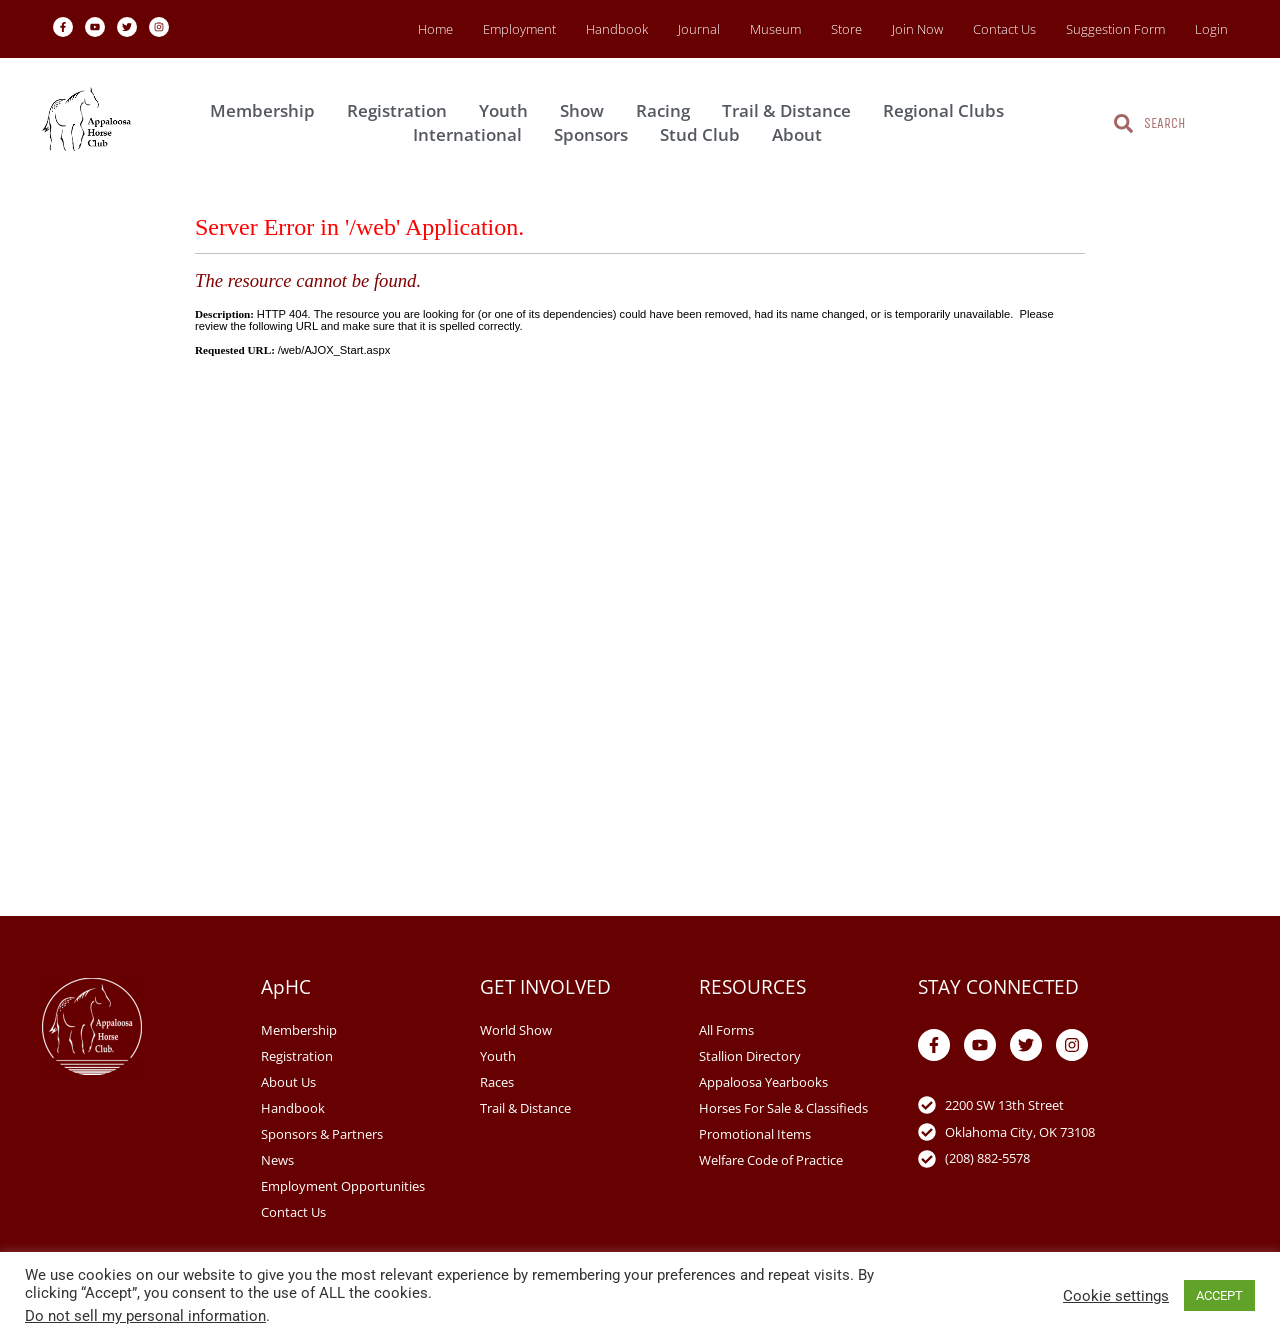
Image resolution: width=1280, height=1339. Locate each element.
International (472, 134)
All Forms (726, 1030)
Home (435, 29)
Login (1211, 29)
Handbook (617, 29)
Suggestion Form (1115, 29)
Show (587, 110)
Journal (699, 29)
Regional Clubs (948, 110)
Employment (519, 29)
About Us (288, 1082)
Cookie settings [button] (1116, 1296)
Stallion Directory (750, 1056)
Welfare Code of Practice (771, 1160)
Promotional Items (755, 1134)
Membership (267, 110)
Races (497, 1082)
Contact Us (1004, 29)
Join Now (917, 29)
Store (846, 29)
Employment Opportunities (343, 1186)
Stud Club (705, 134)
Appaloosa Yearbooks (763, 1082)
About (802, 134)
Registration (402, 110)
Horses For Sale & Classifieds (783, 1108)
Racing (668, 110)
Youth (508, 110)
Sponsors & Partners (322, 1134)
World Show (516, 1030)
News (277, 1160)
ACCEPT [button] (1219, 1295)
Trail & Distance (791, 110)
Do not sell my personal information (145, 1316)
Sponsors (596, 134)
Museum (775, 29)
